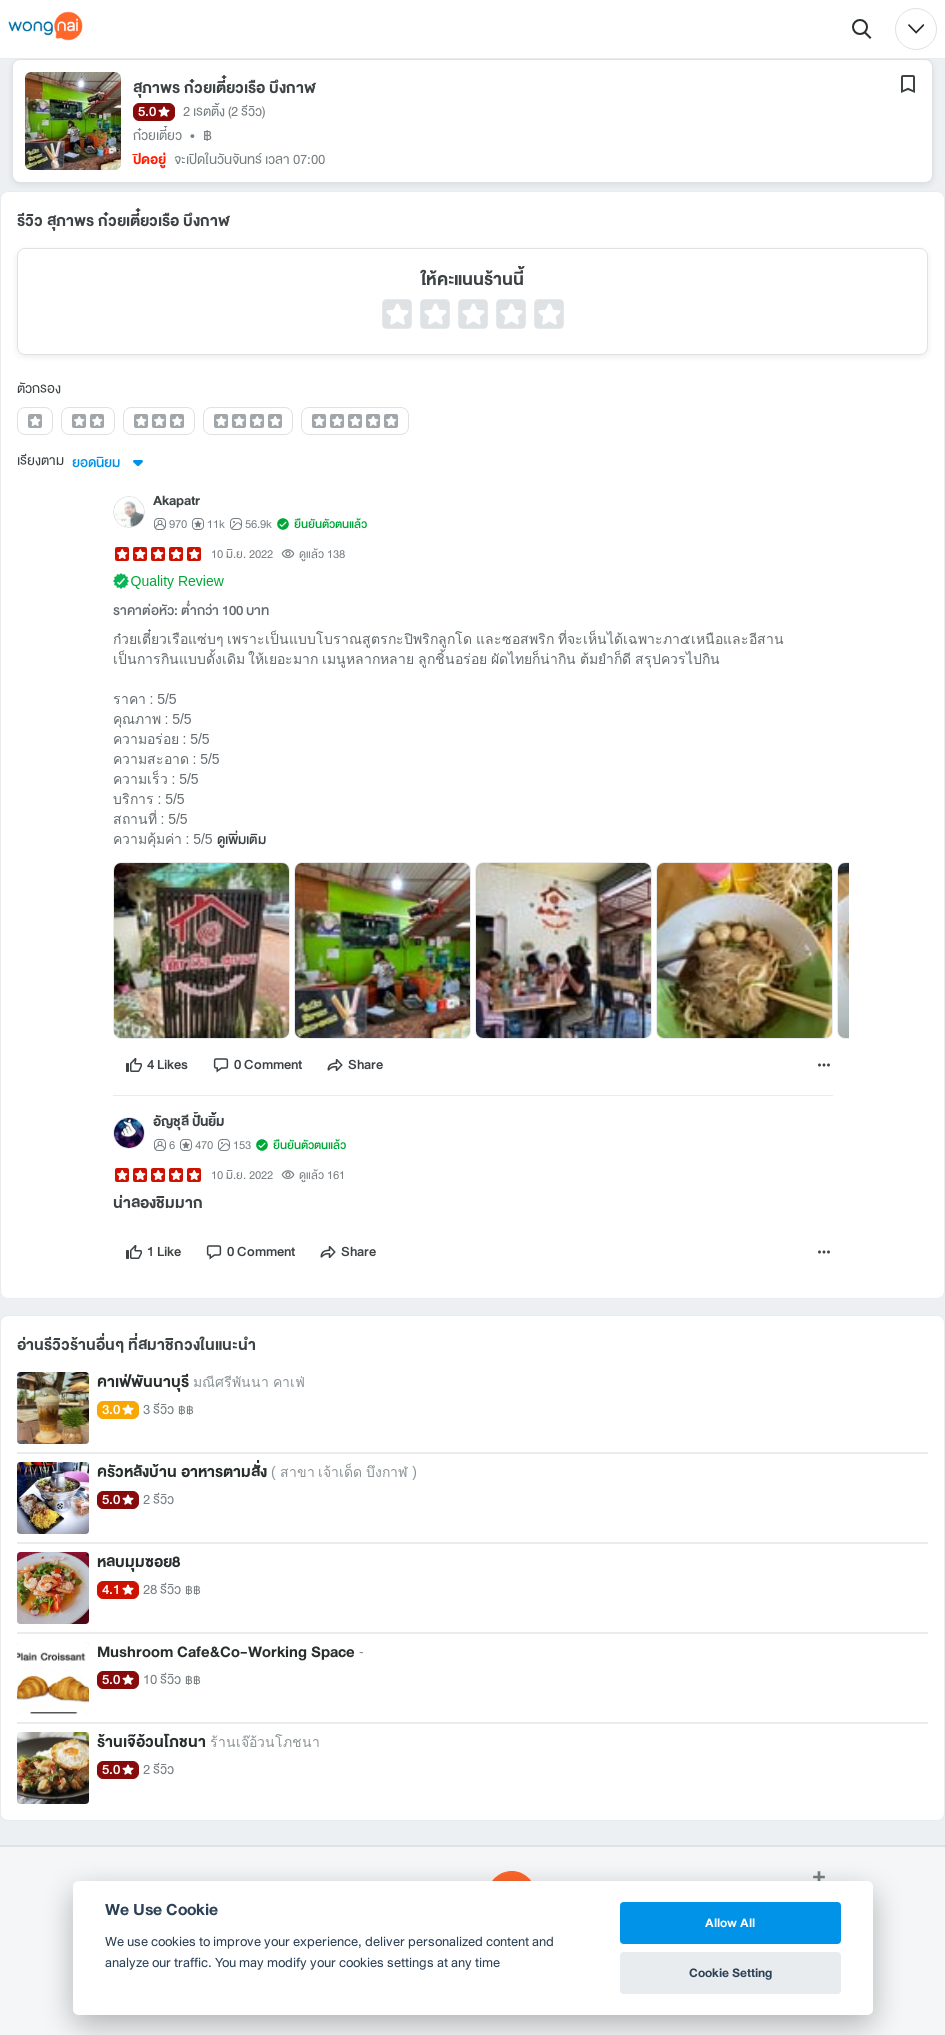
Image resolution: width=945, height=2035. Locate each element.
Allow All (730, 1922)
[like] (156, 1065)
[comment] (257, 1065)
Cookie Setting (730, 1972)
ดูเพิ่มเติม (241, 840)
